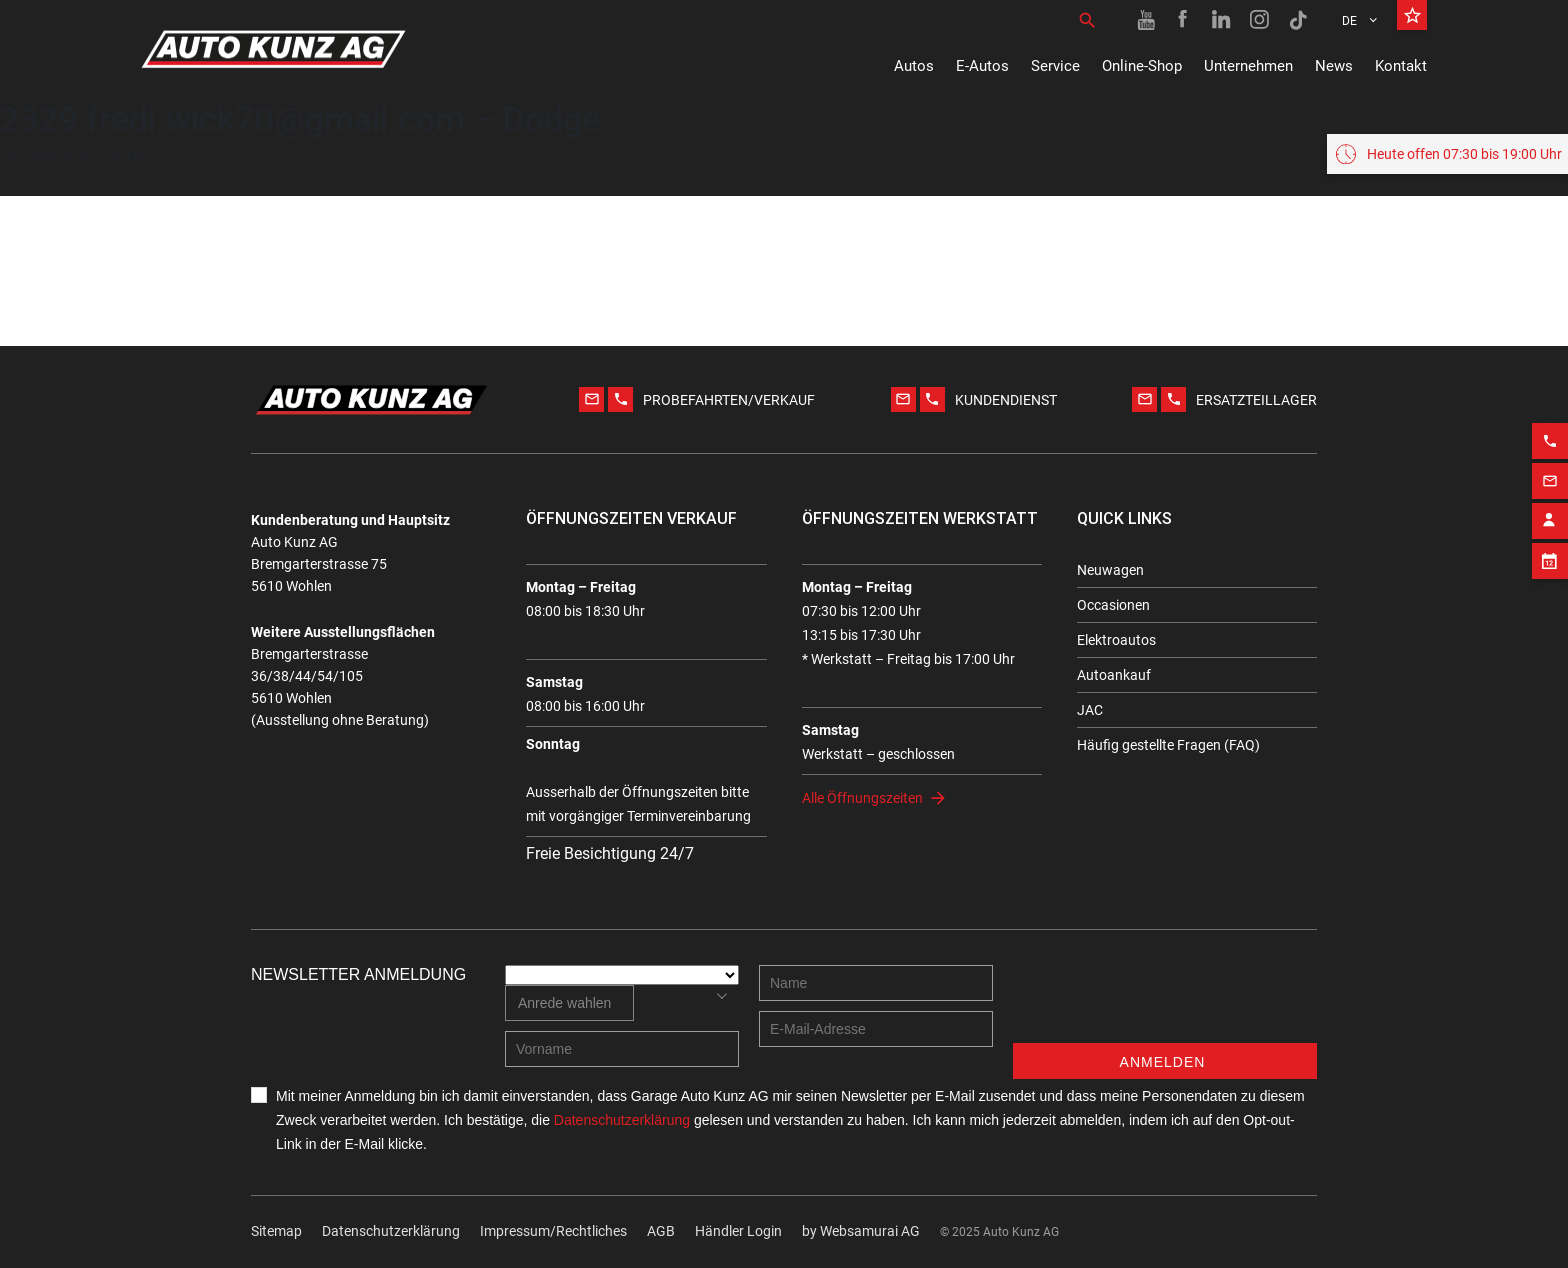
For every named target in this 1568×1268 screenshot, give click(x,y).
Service (1055, 66)
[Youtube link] (1146, 20)
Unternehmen (1248, 66)
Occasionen (1113, 605)
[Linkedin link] (1222, 20)
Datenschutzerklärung (391, 1231)
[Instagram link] (1260, 20)
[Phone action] (1550, 433)
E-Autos (982, 66)
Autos (914, 66)
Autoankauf (1114, 675)
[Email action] (1550, 473)
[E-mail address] (876, 1029)
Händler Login (738, 1231)
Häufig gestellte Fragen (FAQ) (1168, 745)
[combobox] (569, 1003)
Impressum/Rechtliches (553, 1231)
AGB (661, 1231)
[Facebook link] (1184, 20)
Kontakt (1401, 66)
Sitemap (276, 1231)
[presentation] (1165, 1004)
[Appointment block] (1550, 553)
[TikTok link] (1298, 20)
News (1334, 66)
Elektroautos (1116, 640)
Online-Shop (1142, 66)
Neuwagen (1110, 570)
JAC (1090, 710)
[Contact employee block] (1550, 513)
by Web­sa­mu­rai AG (861, 1231)
